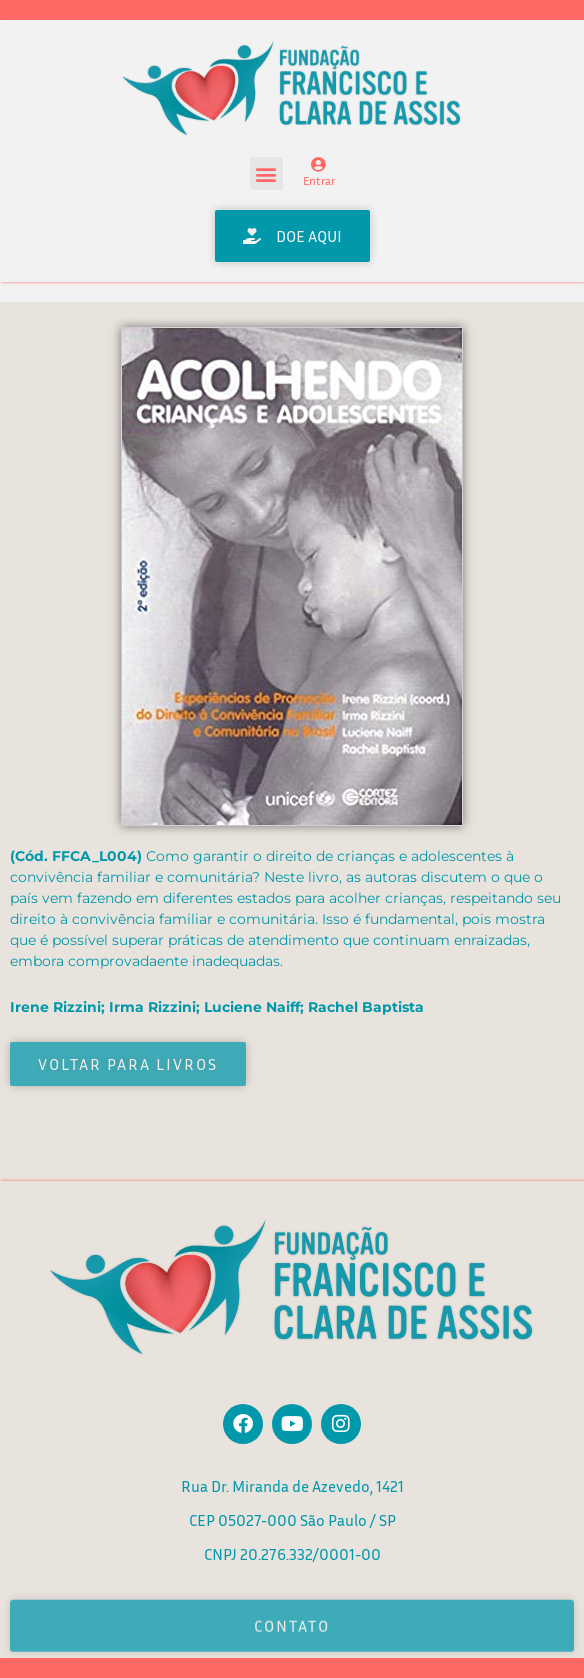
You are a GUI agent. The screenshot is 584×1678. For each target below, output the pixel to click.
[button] (266, 173)
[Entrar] (318, 164)
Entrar (319, 180)
